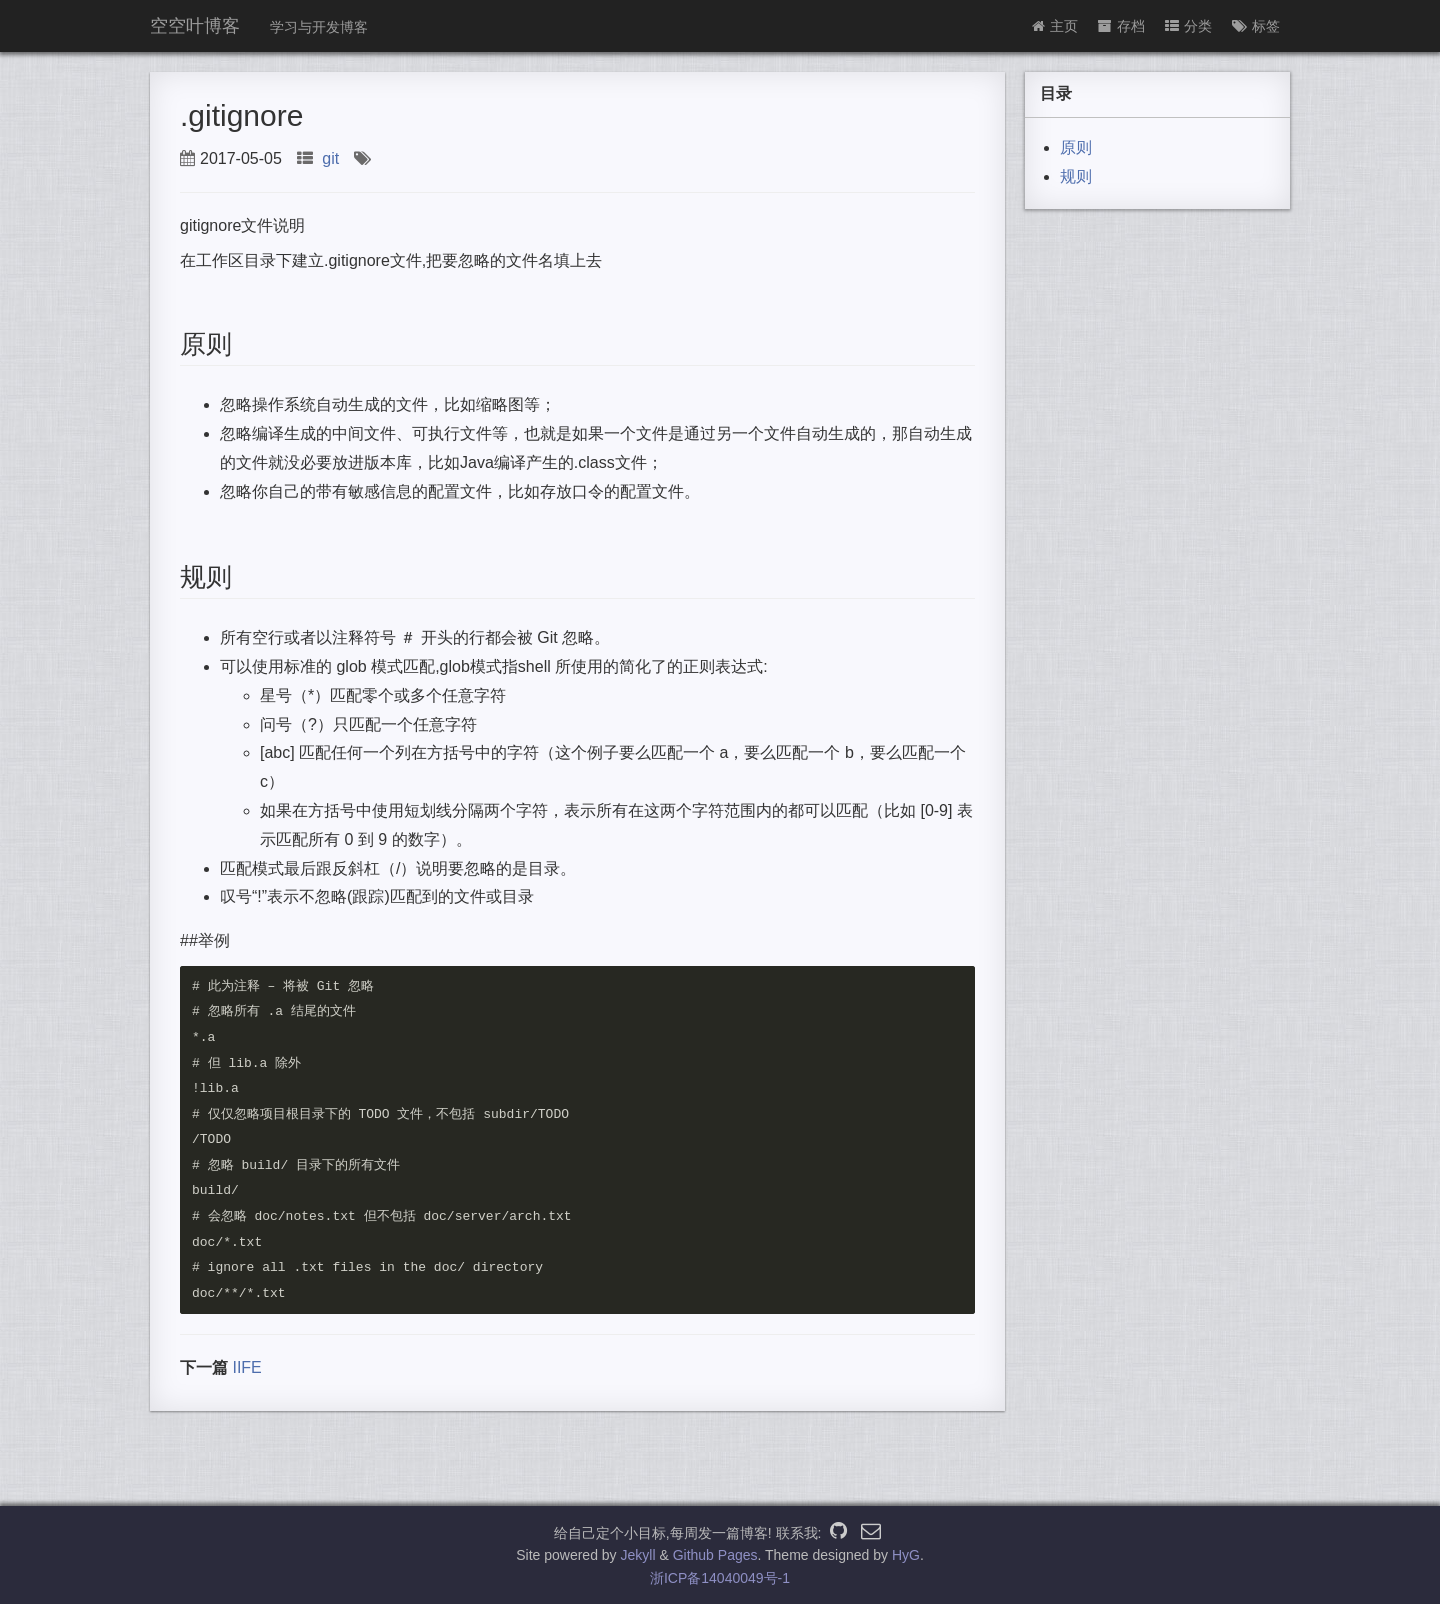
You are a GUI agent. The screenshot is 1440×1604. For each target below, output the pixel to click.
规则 (1076, 176)
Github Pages (715, 1555)
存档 (1121, 26)
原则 (1076, 147)
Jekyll (638, 1555)
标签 (1256, 26)
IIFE (246, 1370)
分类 (1188, 26)
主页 (1055, 26)
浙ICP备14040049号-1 (720, 1578)
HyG (906, 1555)
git (330, 158)
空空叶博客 (195, 26)
